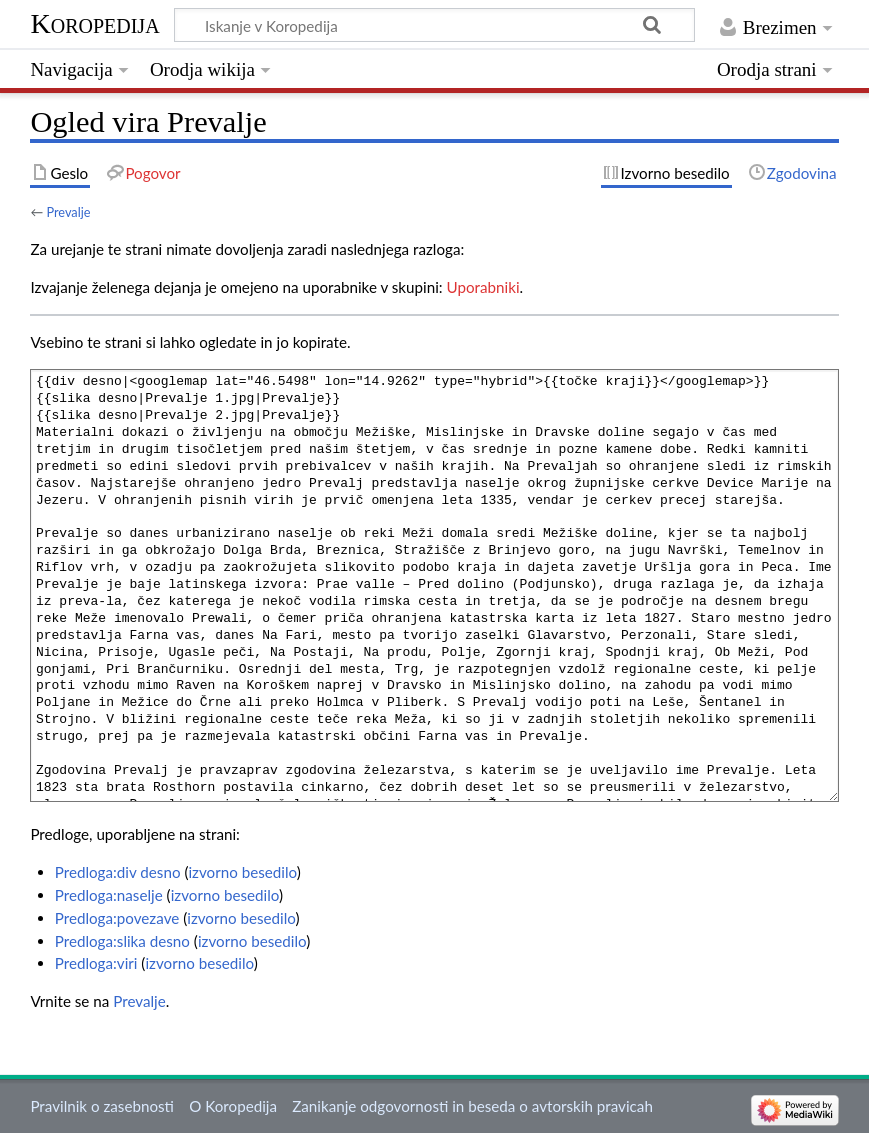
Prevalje (68, 212)
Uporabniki (483, 287)
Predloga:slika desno (122, 941)
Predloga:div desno (118, 872)
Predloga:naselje (109, 895)
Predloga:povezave (117, 918)
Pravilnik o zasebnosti (102, 1106)
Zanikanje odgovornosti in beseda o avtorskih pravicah (472, 1106)
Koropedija (94, 23)
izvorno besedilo (242, 872)
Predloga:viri (96, 963)
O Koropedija (233, 1106)
